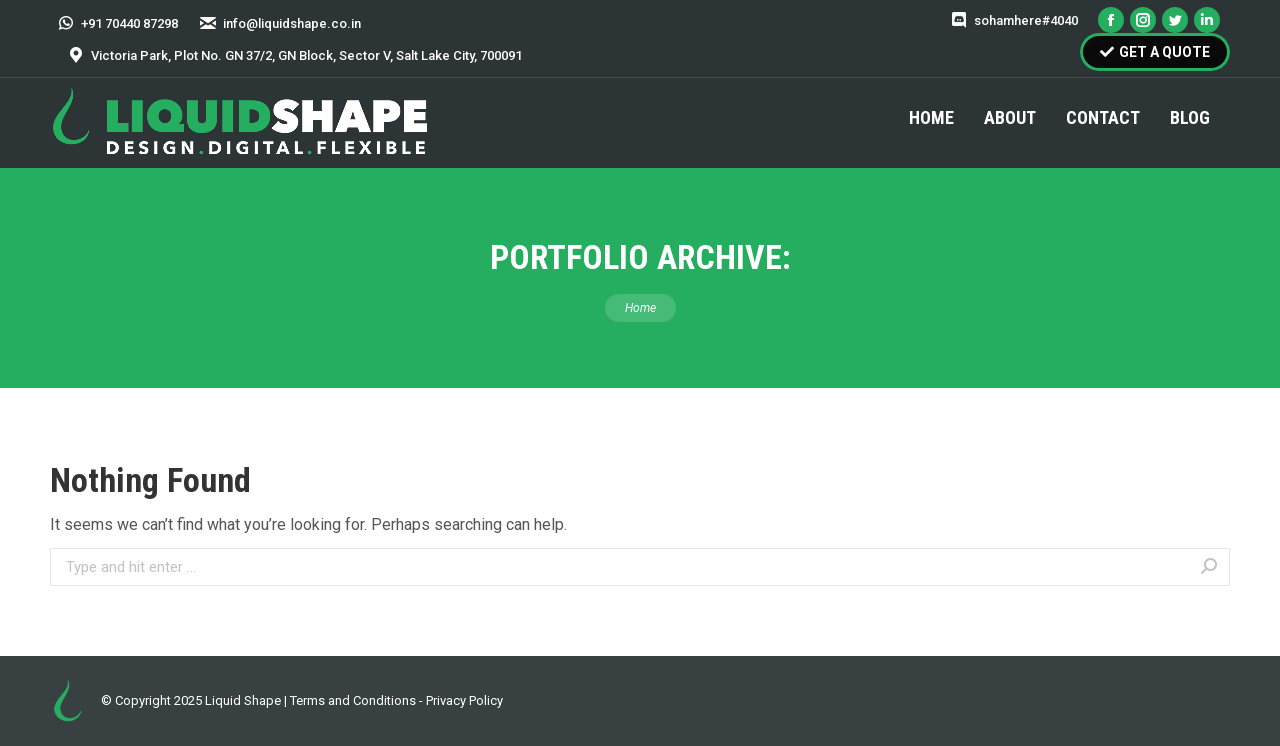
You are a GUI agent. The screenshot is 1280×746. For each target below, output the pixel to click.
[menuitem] (931, 118)
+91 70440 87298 (117, 23)
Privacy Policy (464, 700)
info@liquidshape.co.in (279, 23)
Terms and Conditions (353, 700)
